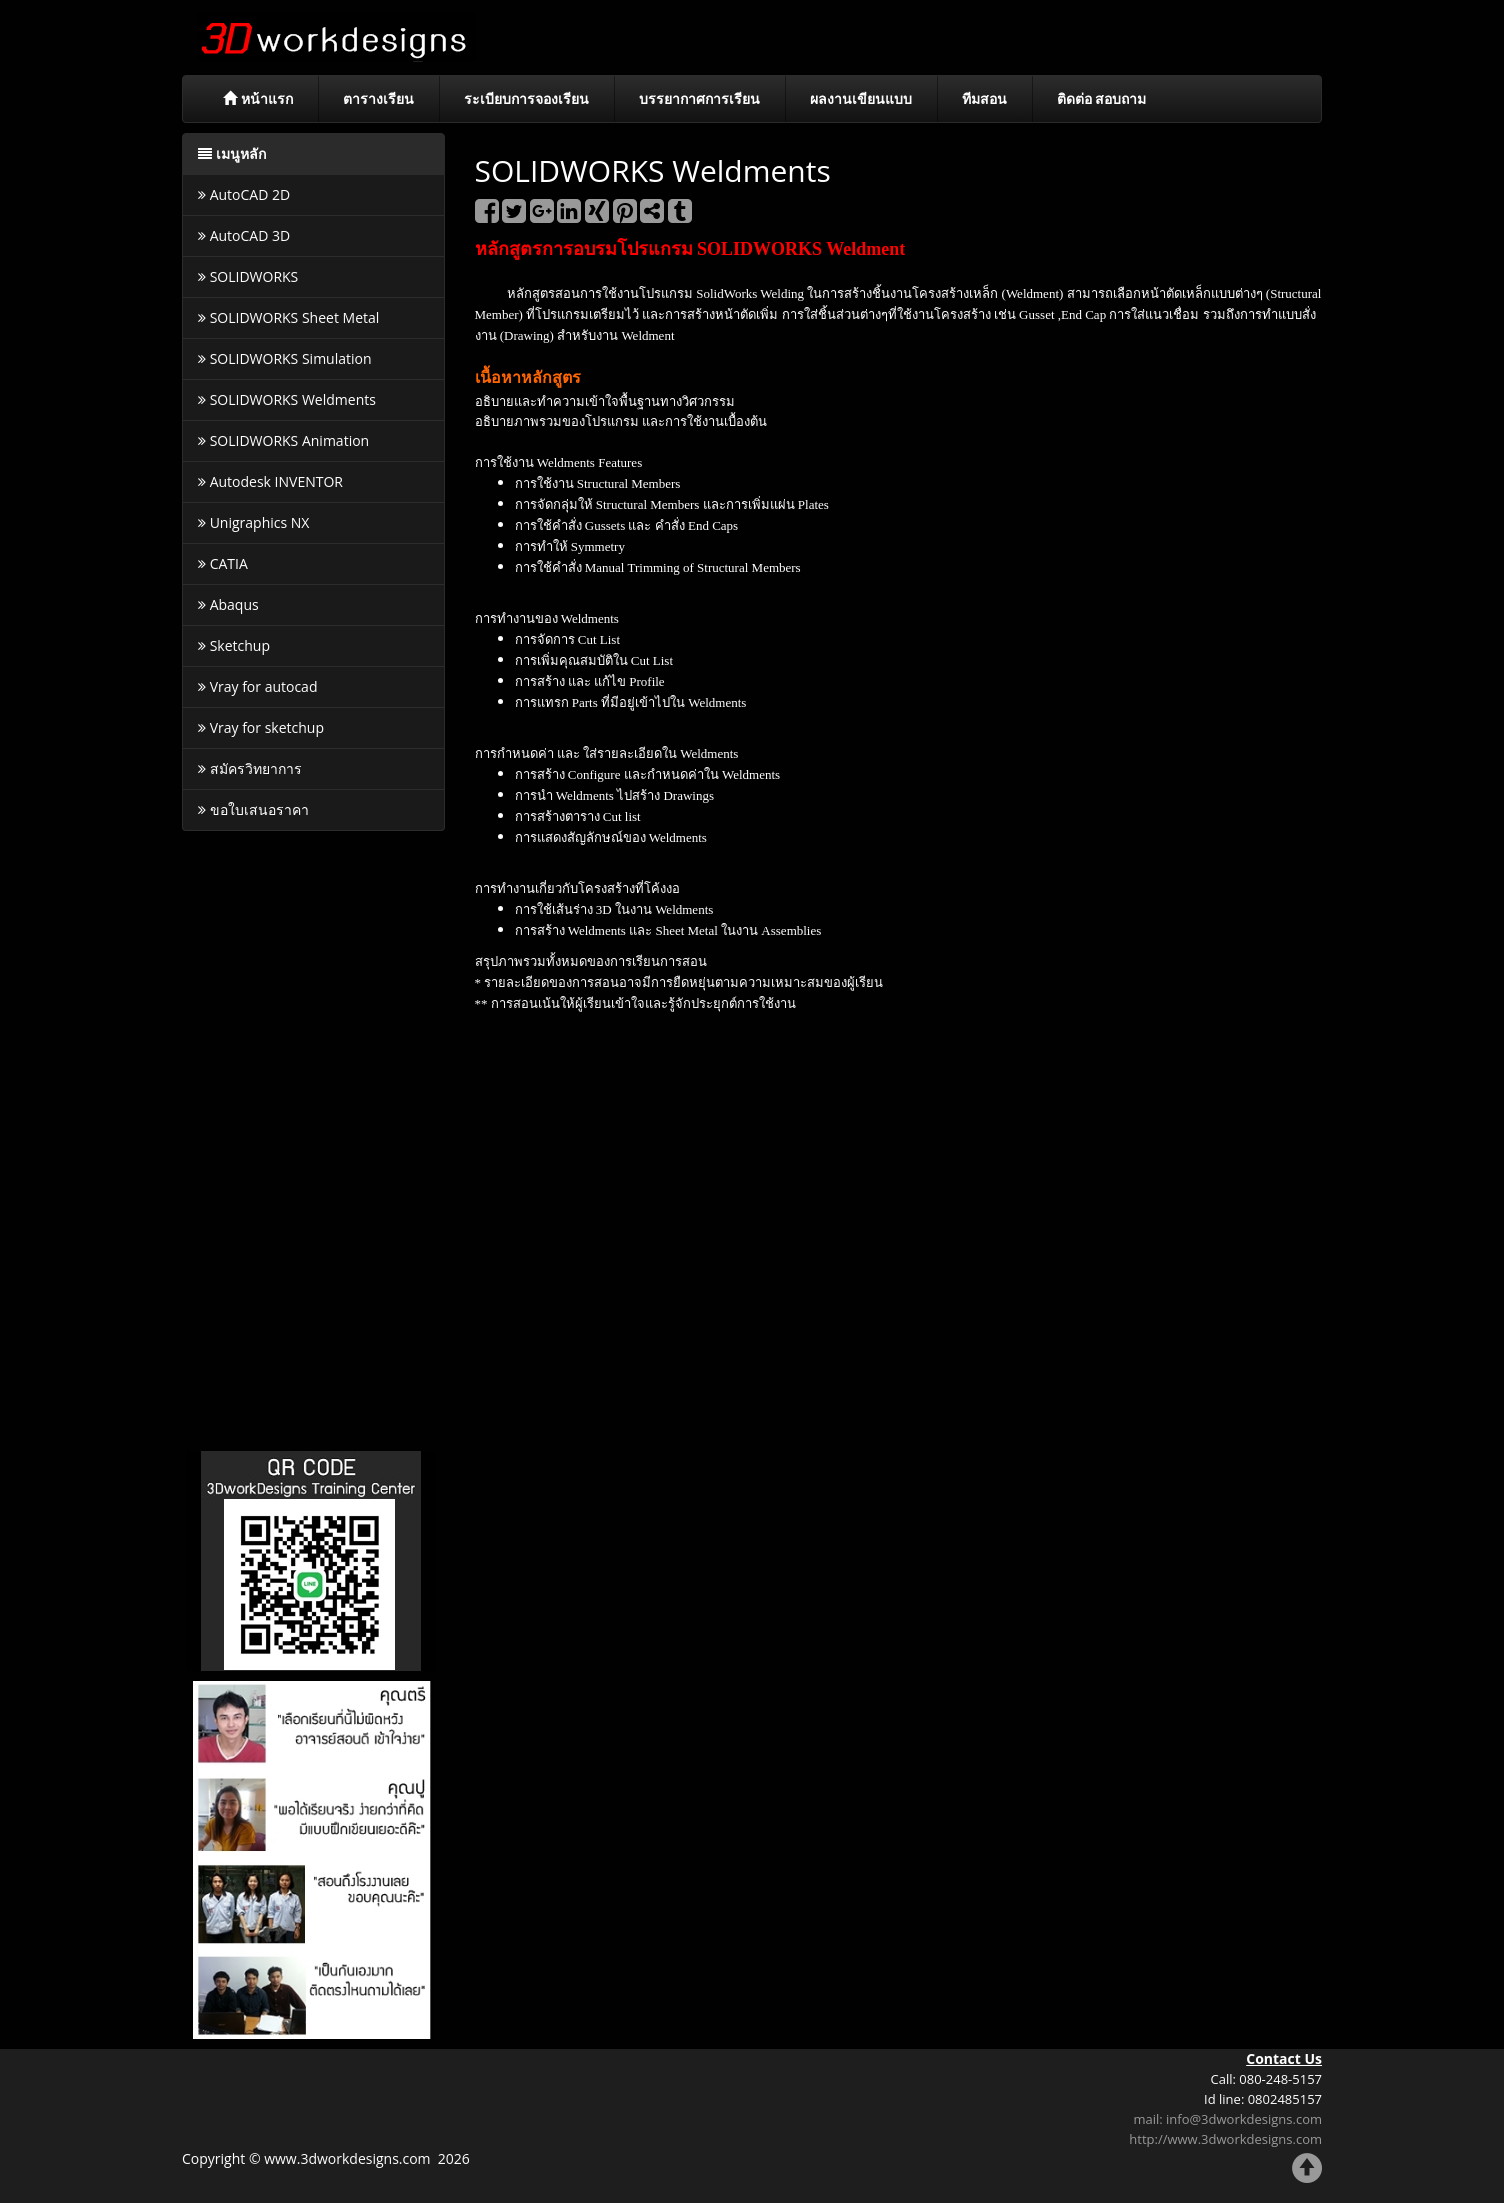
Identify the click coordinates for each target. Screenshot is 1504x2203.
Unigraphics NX (253, 522)
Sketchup (234, 645)
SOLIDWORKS (248, 276)
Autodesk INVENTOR (270, 481)
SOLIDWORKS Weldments (287, 399)
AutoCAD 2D (244, 194)
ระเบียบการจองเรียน (526, 98)
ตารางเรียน (378, 98)
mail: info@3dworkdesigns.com (1227, 2119)
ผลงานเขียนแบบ (861, 98)
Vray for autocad (257, 686)
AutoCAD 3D (244, 235)
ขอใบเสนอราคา (253, 809)
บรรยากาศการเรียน (699, 98)
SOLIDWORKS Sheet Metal (288, 317)
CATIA (223, 563)
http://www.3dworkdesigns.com (1225, 2139)
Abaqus (228, 604)
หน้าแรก (258, 98)
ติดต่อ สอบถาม (1102, 98)
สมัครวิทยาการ (250, 768)
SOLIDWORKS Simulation (285, 358)
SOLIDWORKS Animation (283, 440)
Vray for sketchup (261, 727)
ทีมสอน (984, 98)
